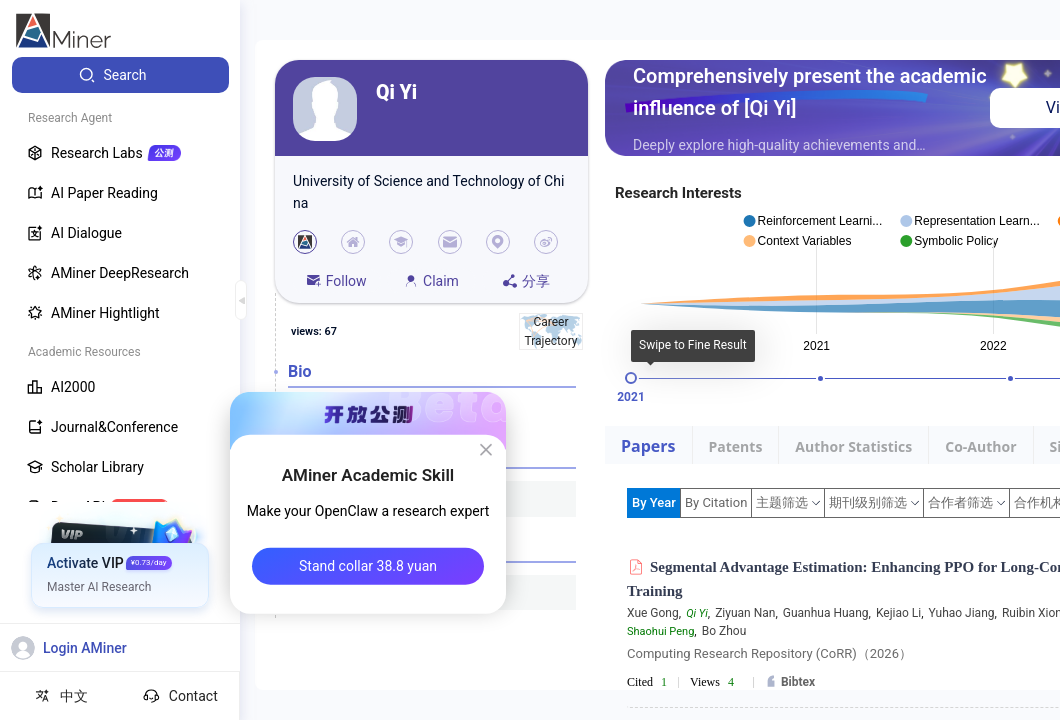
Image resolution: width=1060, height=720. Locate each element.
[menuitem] (120, 75)
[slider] (631, 378)
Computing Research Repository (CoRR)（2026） (769, 653)
